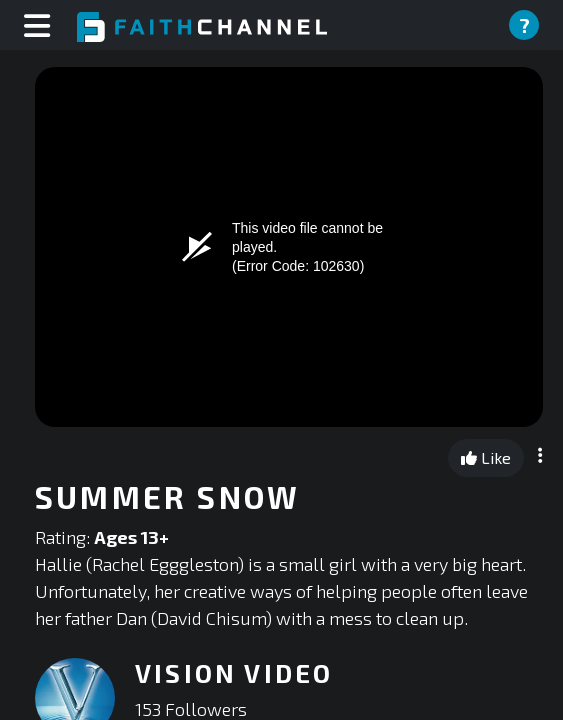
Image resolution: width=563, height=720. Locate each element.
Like (486, 457)
